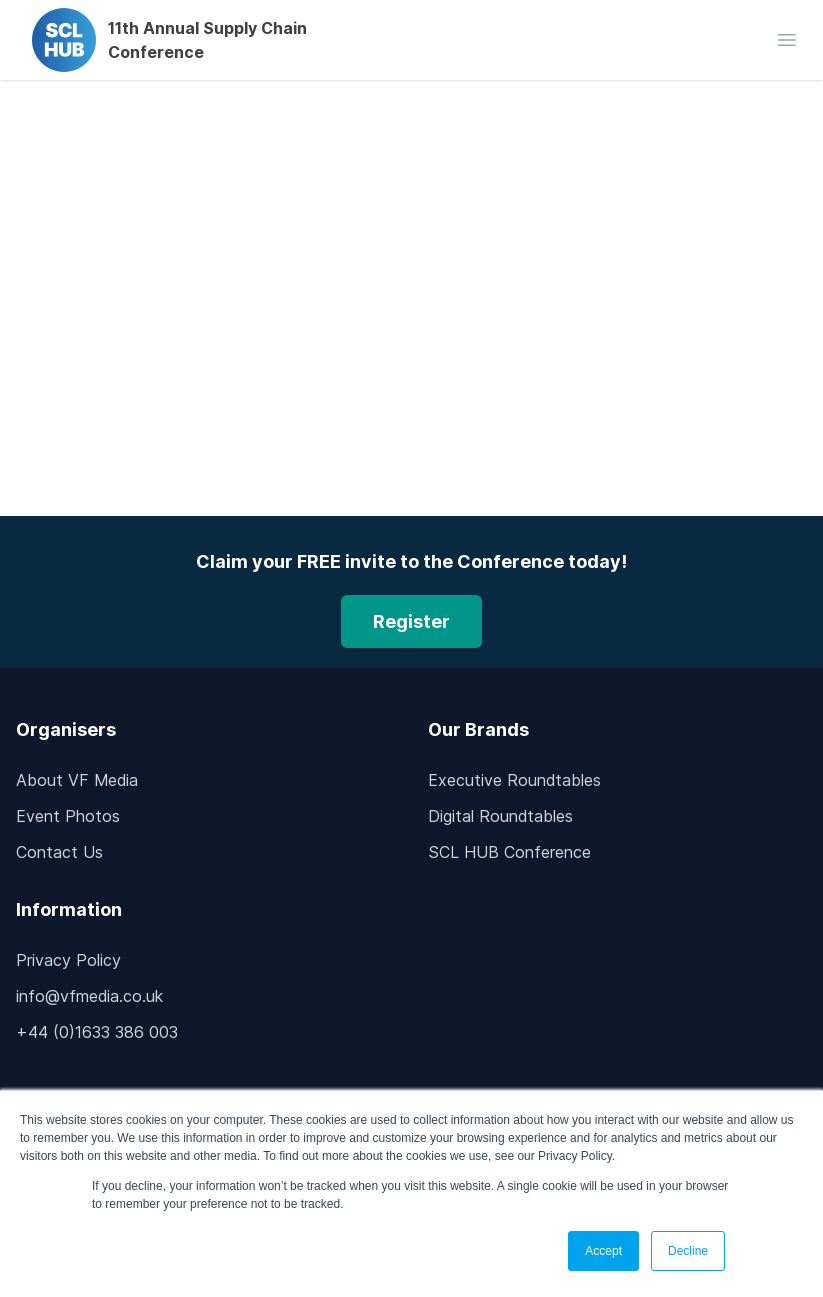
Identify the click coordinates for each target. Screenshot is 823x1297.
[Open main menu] (787, 40)
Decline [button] (688, 1251)
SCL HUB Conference (509, 852)
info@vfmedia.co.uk (89, 996)
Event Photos (68, 816)
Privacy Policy (68, 960)
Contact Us (59, 852)
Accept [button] (603, 1251)
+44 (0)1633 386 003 (97, 1032)
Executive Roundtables (514, 780)
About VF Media (77, 780)
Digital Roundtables (500, 816)
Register (411, 621)
